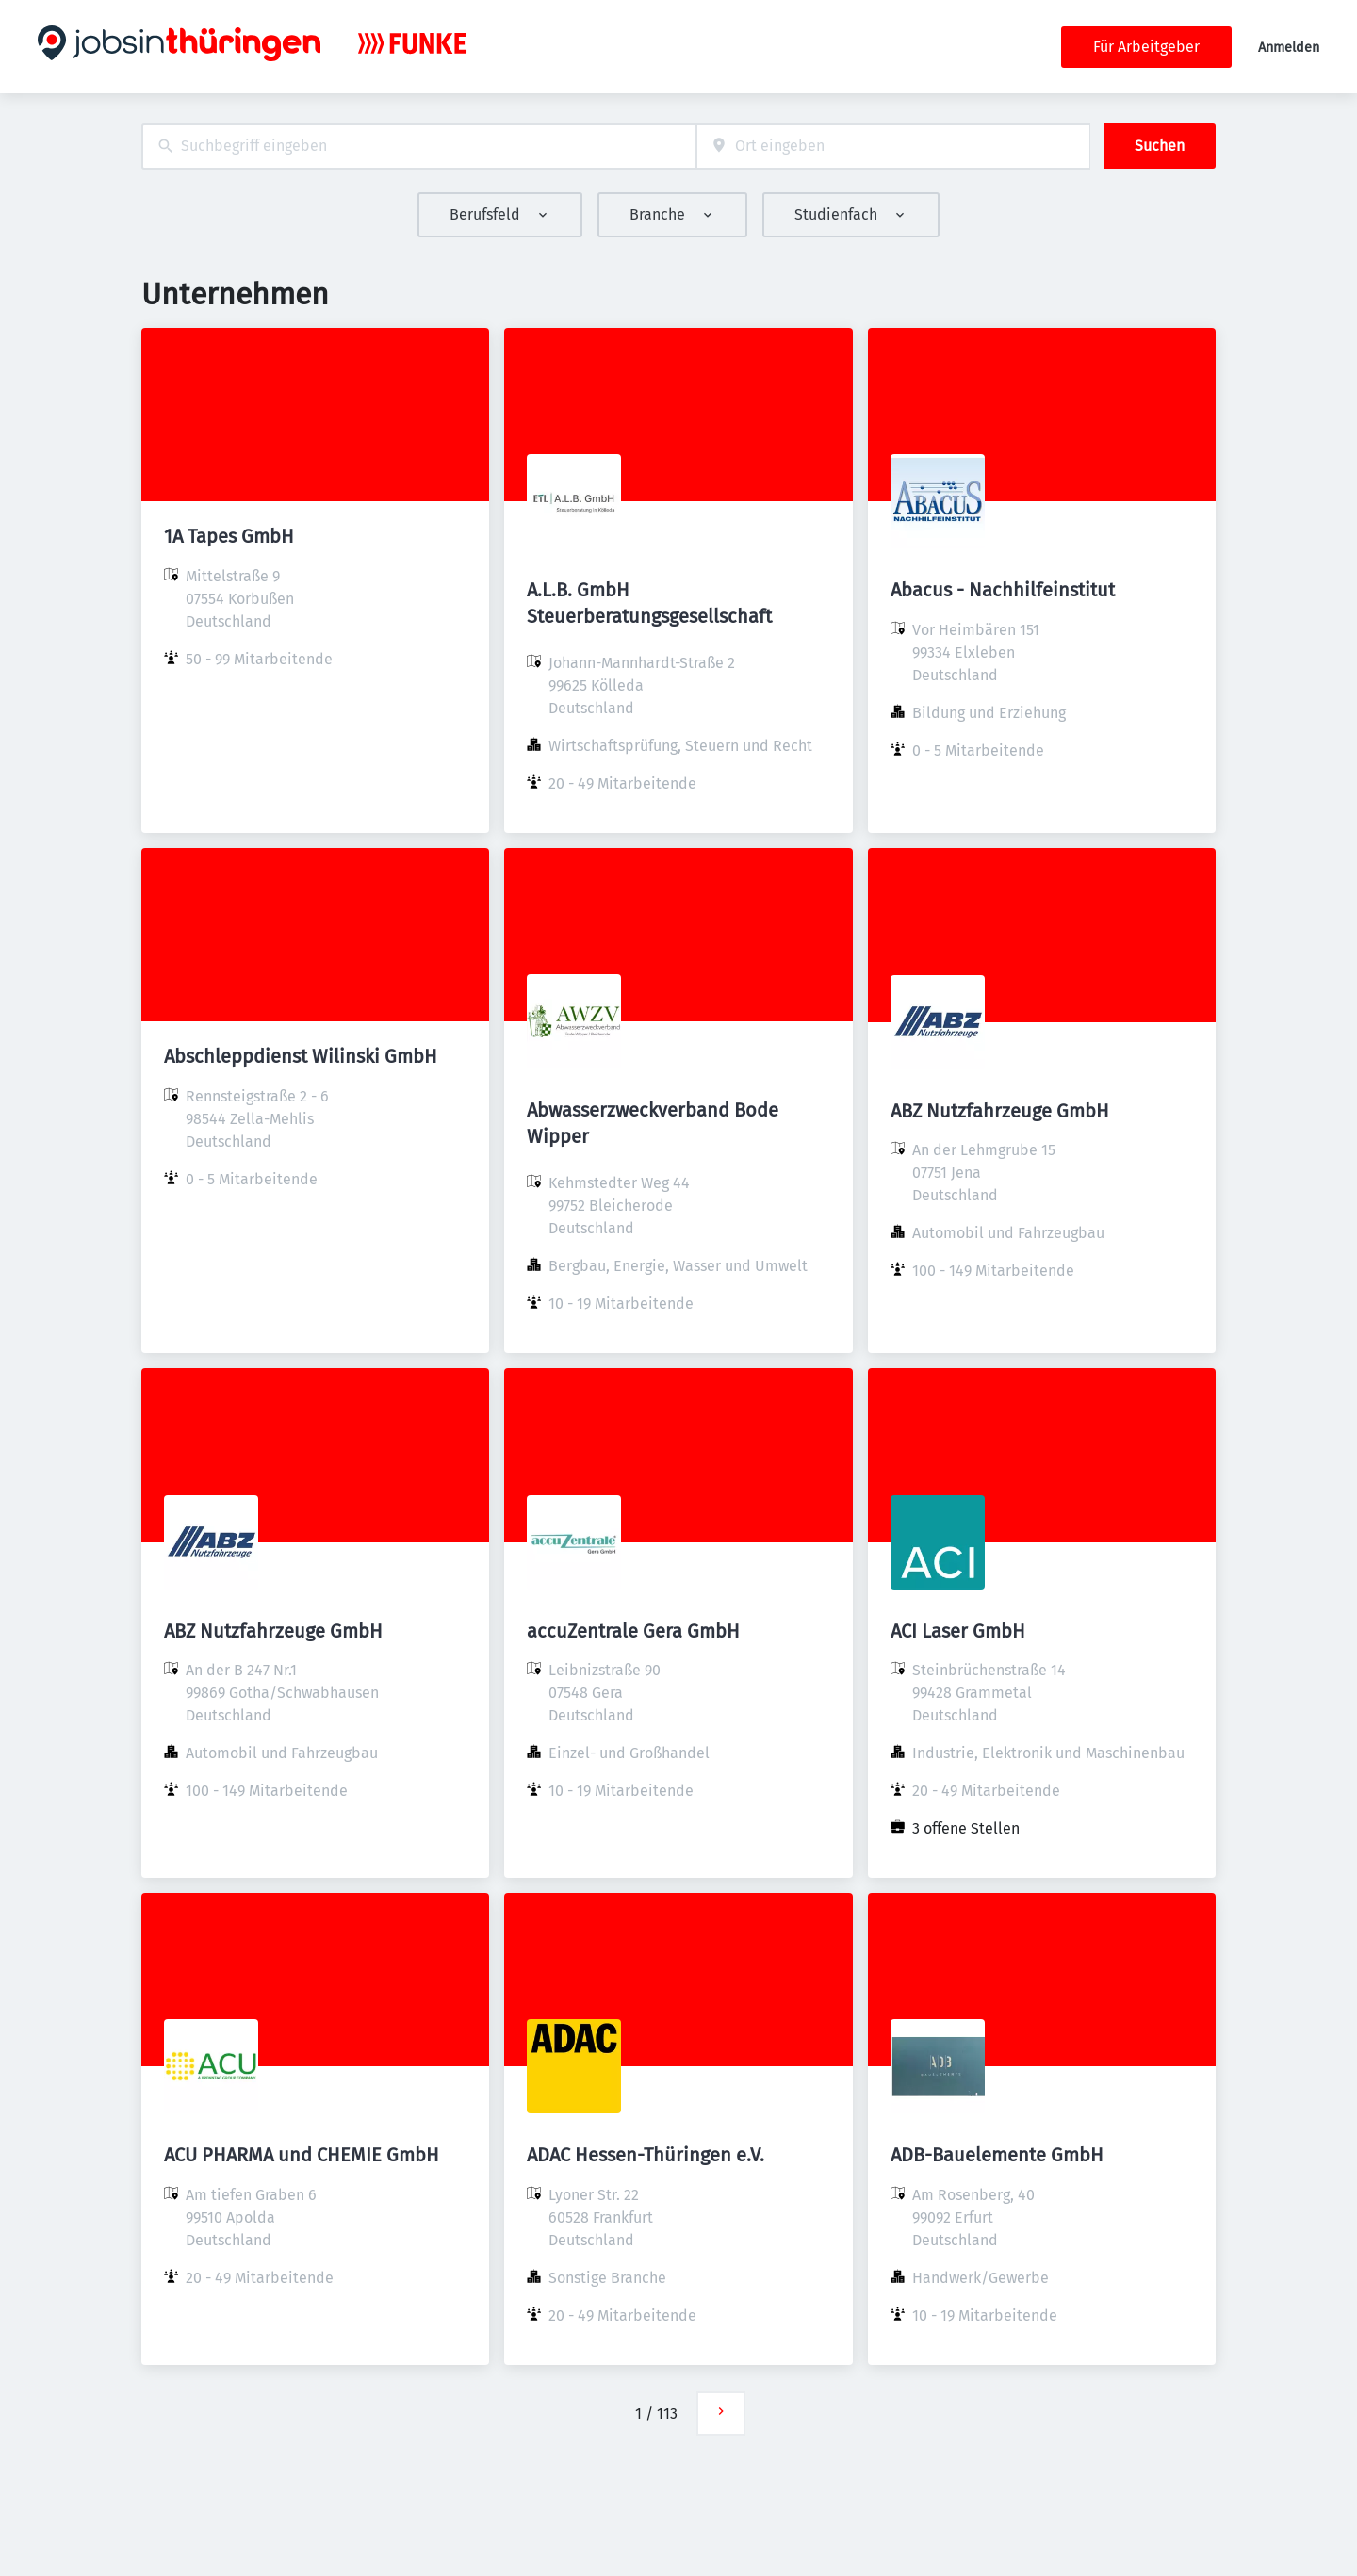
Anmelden (1288, 48)
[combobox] (418, 146)
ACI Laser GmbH (958, 1631)
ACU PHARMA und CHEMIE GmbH (301, 2155)
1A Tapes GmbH (229, 536)
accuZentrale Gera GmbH (633, 1631)
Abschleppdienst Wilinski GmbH (300, 1056)
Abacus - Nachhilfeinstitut (1003, 590)
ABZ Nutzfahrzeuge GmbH (1000, 1111)
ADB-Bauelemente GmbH (997, 2155)
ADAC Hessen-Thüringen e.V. (645, 2155)
